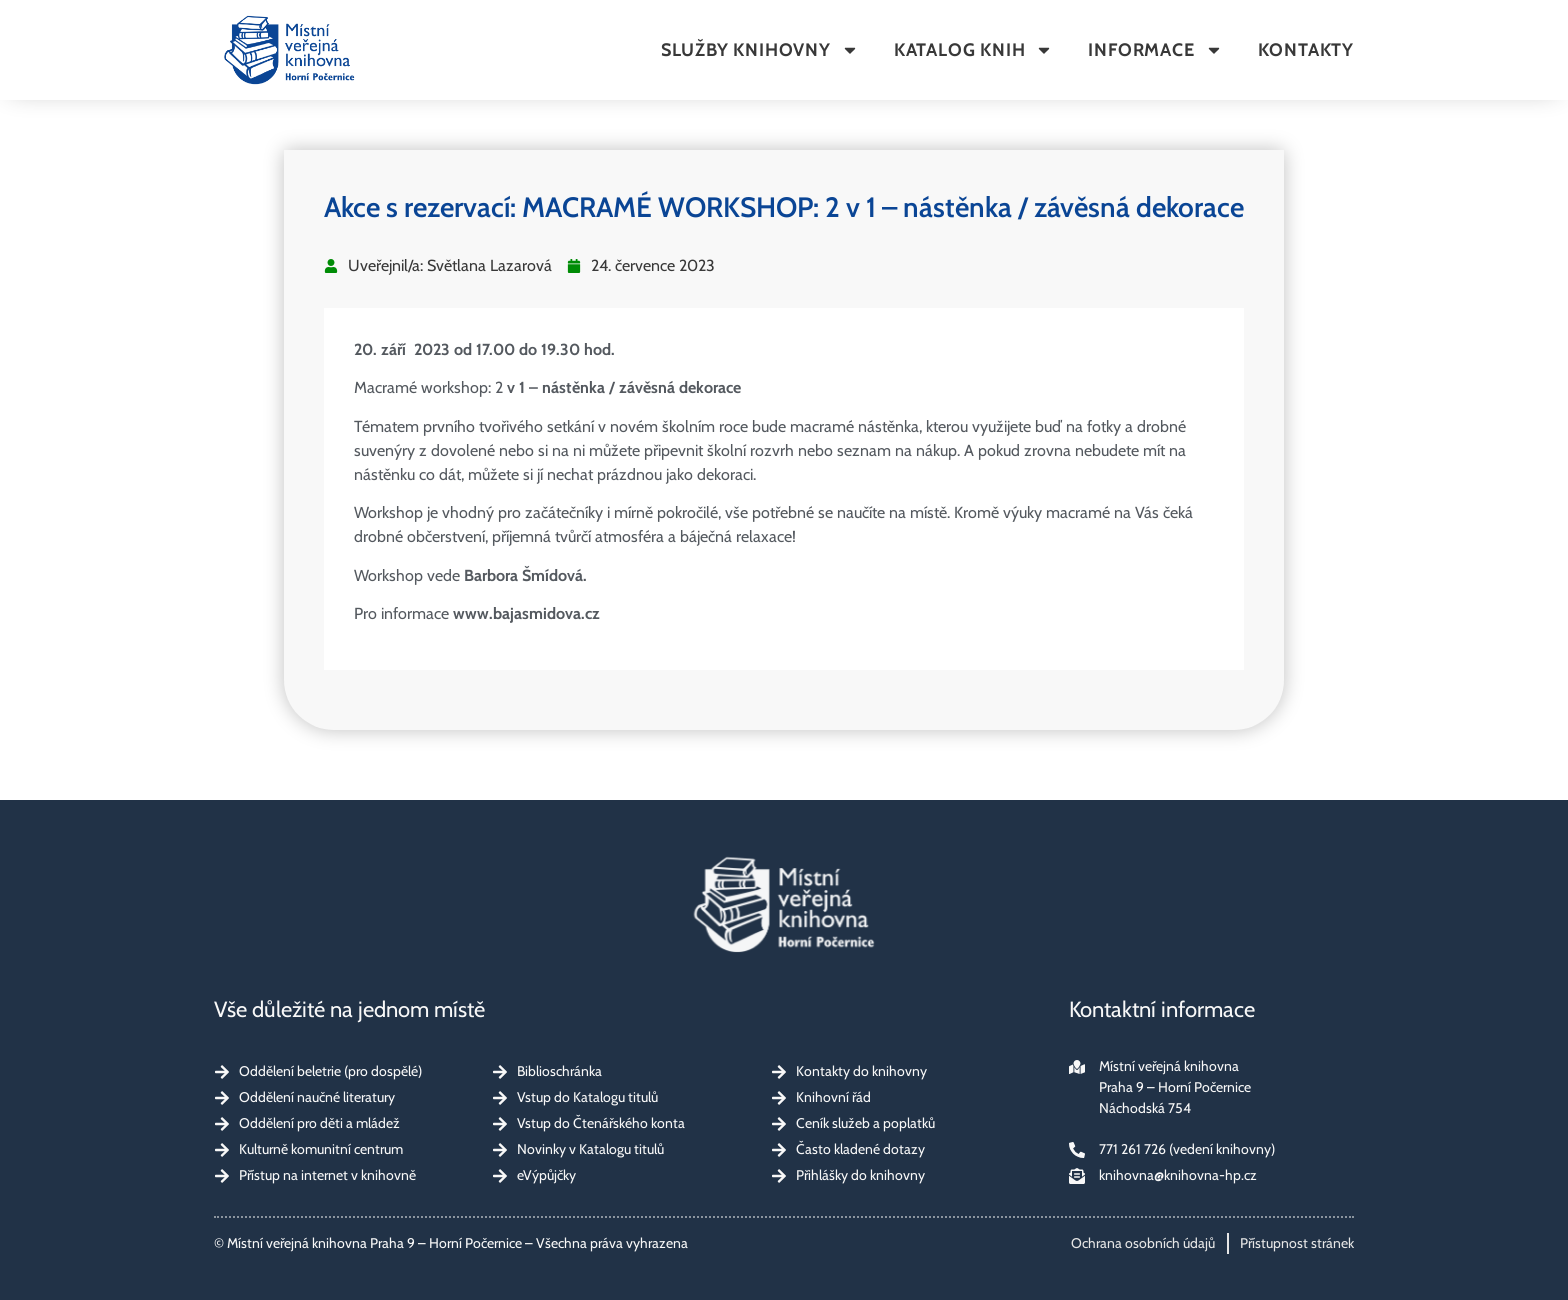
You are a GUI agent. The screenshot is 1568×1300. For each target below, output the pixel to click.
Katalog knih (974, 50)
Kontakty (1306, 50)
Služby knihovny (760, 50)
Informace (1155, 50)
